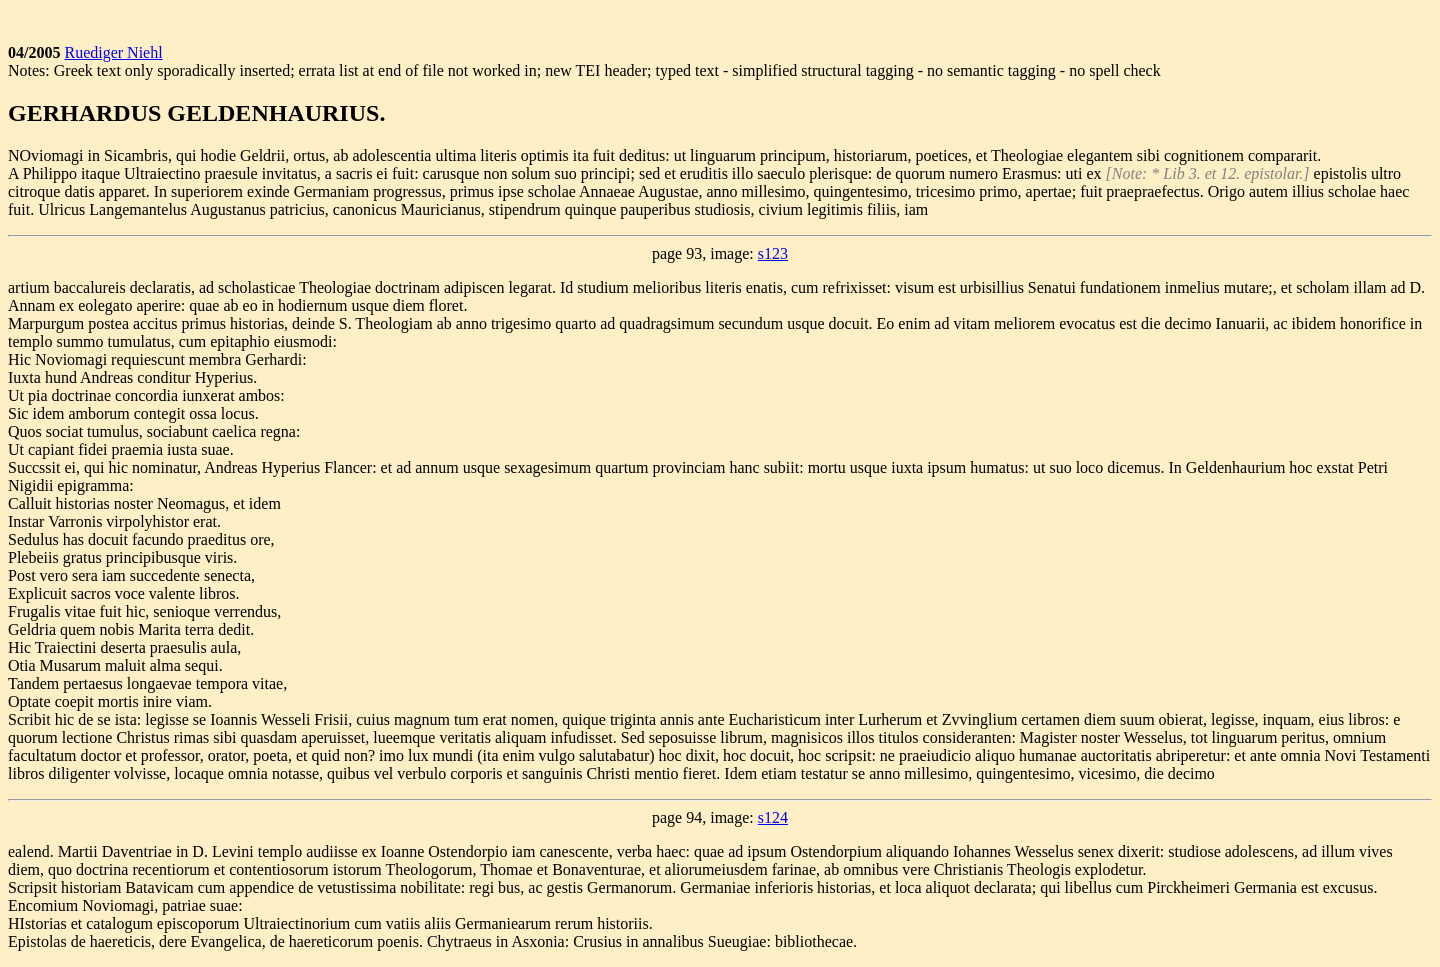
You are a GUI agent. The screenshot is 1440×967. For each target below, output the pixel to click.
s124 (773, 817)
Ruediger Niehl (113, 52)
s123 (773, 253)
